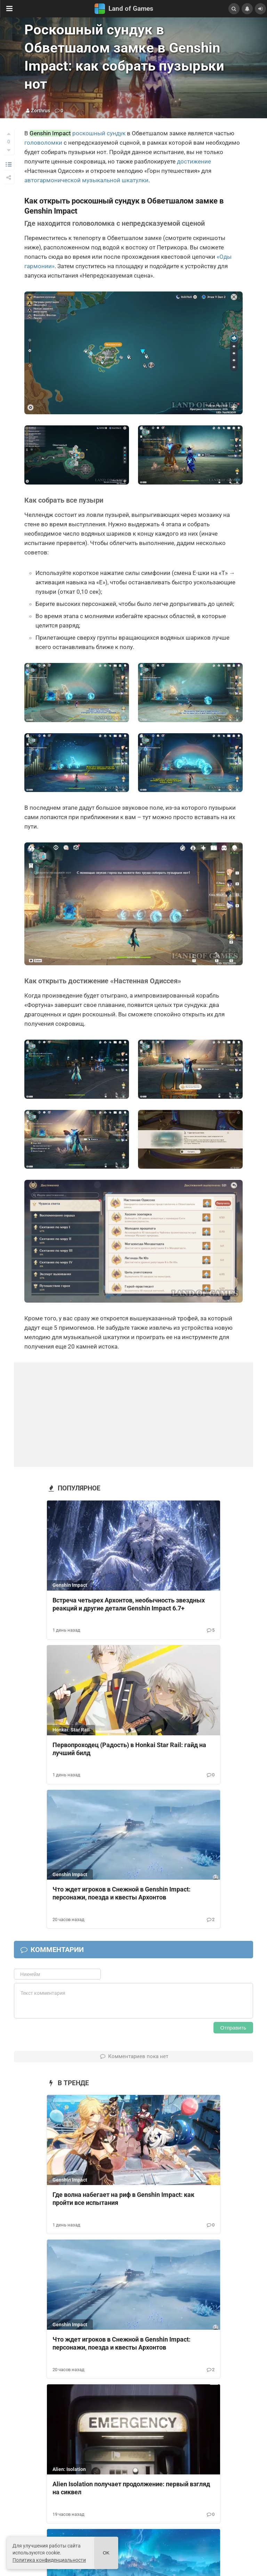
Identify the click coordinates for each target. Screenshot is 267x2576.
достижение (194, 161)
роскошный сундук (99, 133)
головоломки (43, 142)
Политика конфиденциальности (49, 2560)
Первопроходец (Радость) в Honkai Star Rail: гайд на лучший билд (129, 1749)
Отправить (233, 2028)
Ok (106, 2552)
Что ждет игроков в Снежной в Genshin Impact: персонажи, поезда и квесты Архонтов (121, 1893)
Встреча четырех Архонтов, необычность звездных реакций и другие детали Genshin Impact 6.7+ (128, 1604)
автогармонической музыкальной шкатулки (86, 180)
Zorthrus (40, 110)
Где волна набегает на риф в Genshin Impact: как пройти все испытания (123, 2198)
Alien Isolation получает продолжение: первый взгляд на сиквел (131, 2488)
